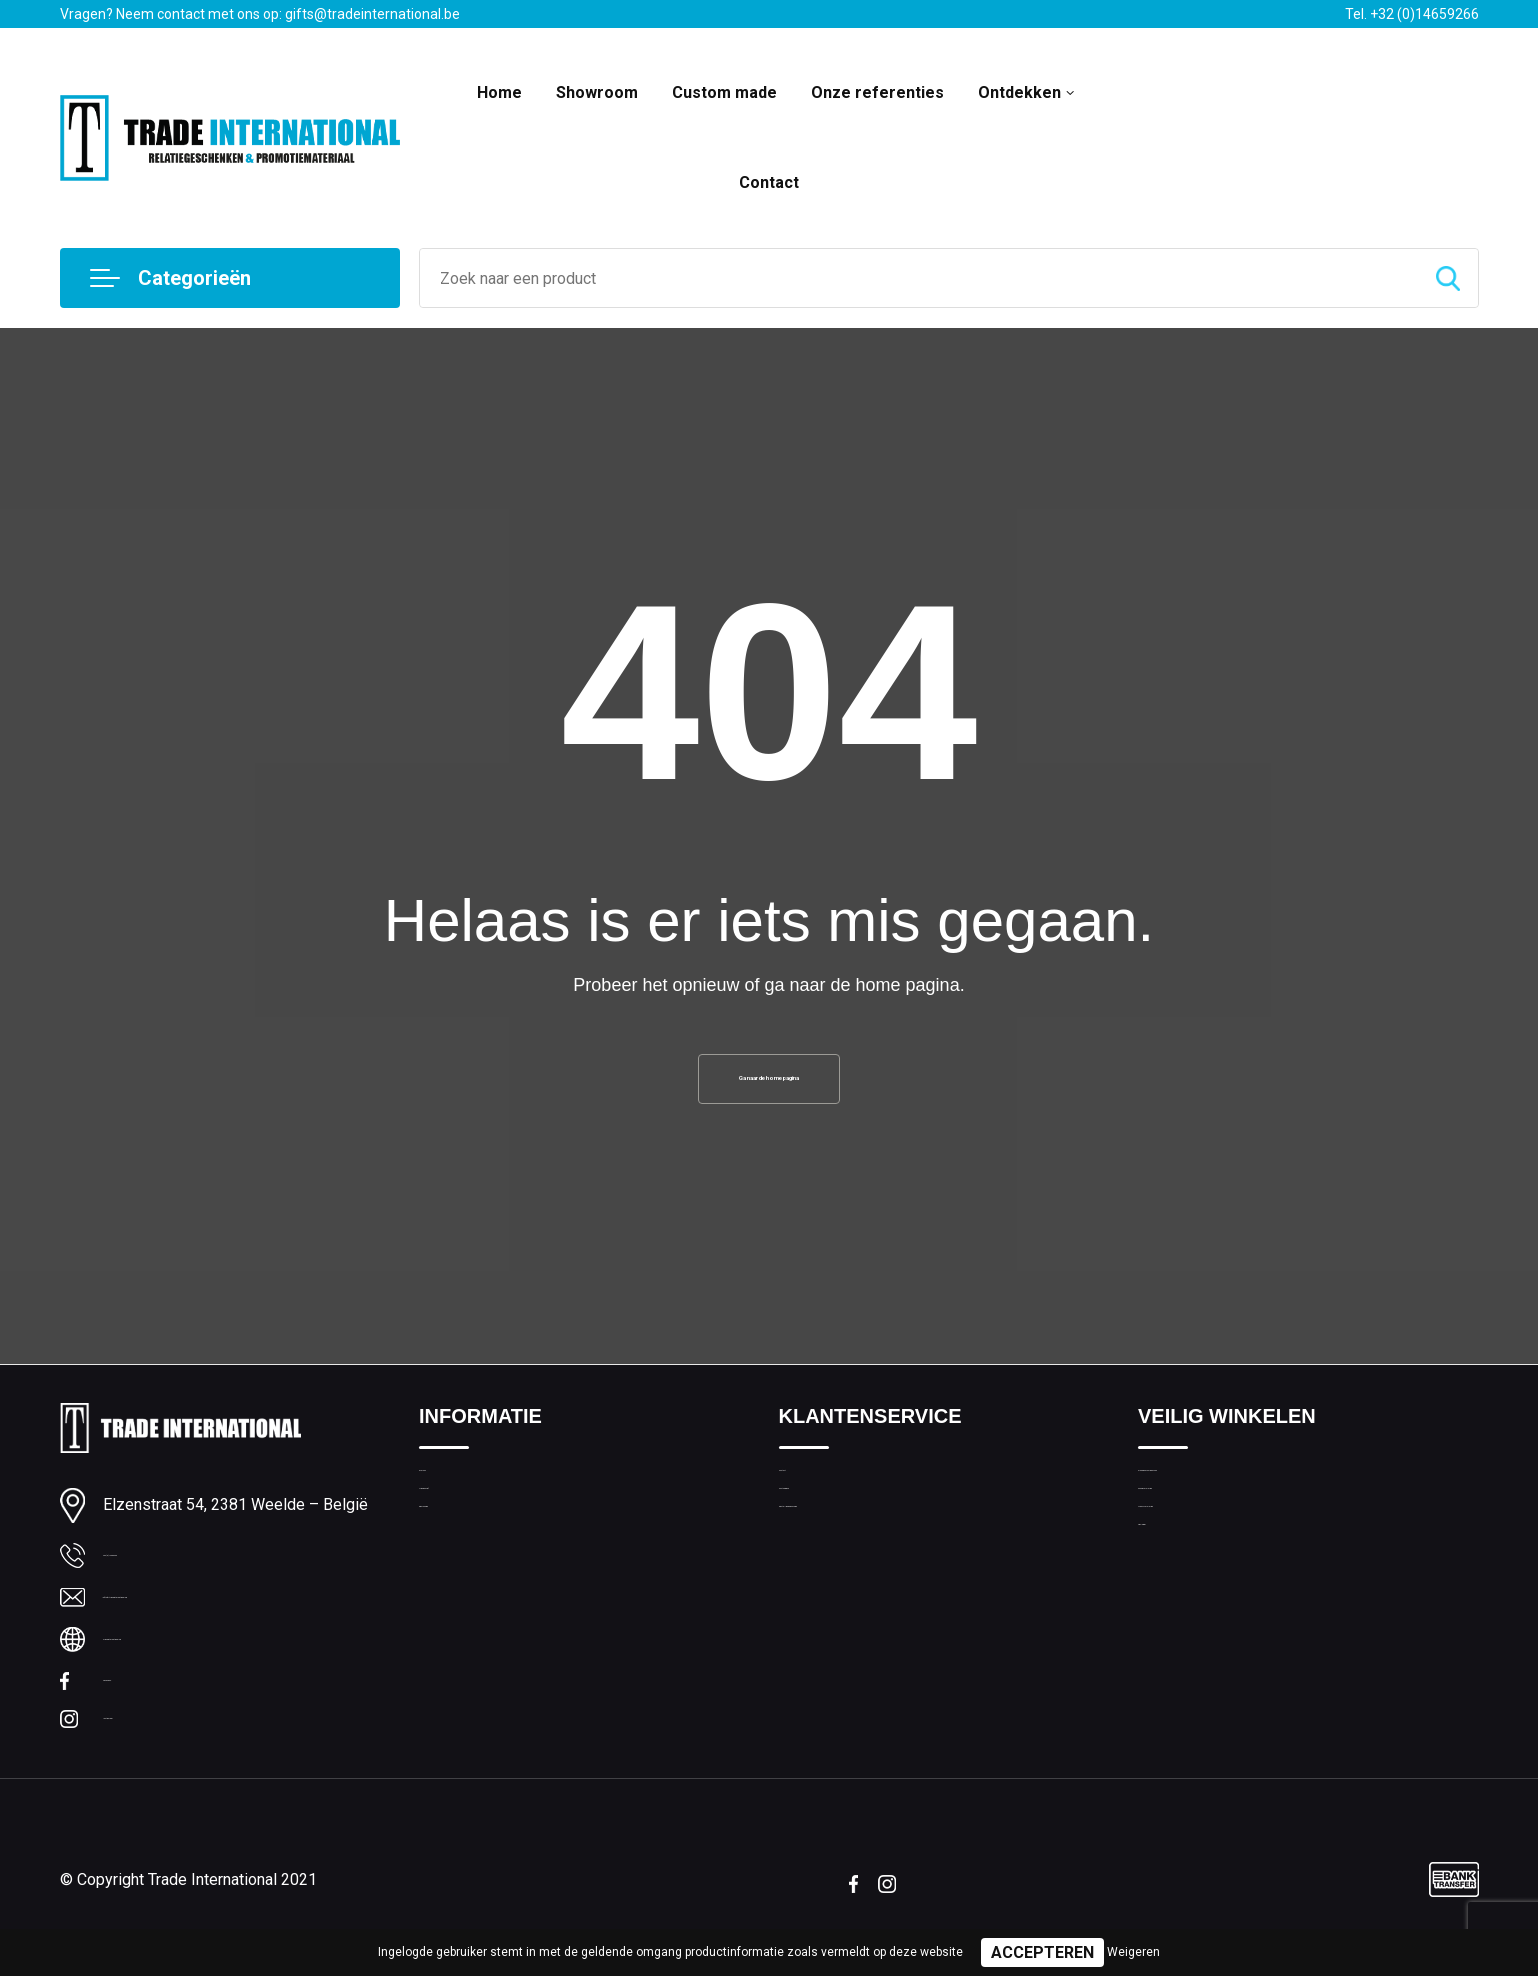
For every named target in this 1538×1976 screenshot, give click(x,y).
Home (499, 92)
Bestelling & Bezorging (852, 1585)
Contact (769, 182)
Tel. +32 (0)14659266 (1412, 14)
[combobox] (919, 278)
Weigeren (1133, 1952)
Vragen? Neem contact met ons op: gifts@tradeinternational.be (260, 14)
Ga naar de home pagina (769, 1086)
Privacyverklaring (1192, 1585)
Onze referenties (877, 92)
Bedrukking (454, 1585)
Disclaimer (1172, 1628)
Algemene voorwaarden (1216, 1499)
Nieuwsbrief (458, 1542)
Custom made (724, 92)
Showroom (597, 92)
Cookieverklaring (1192, 1542)
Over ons (448, 1499)
